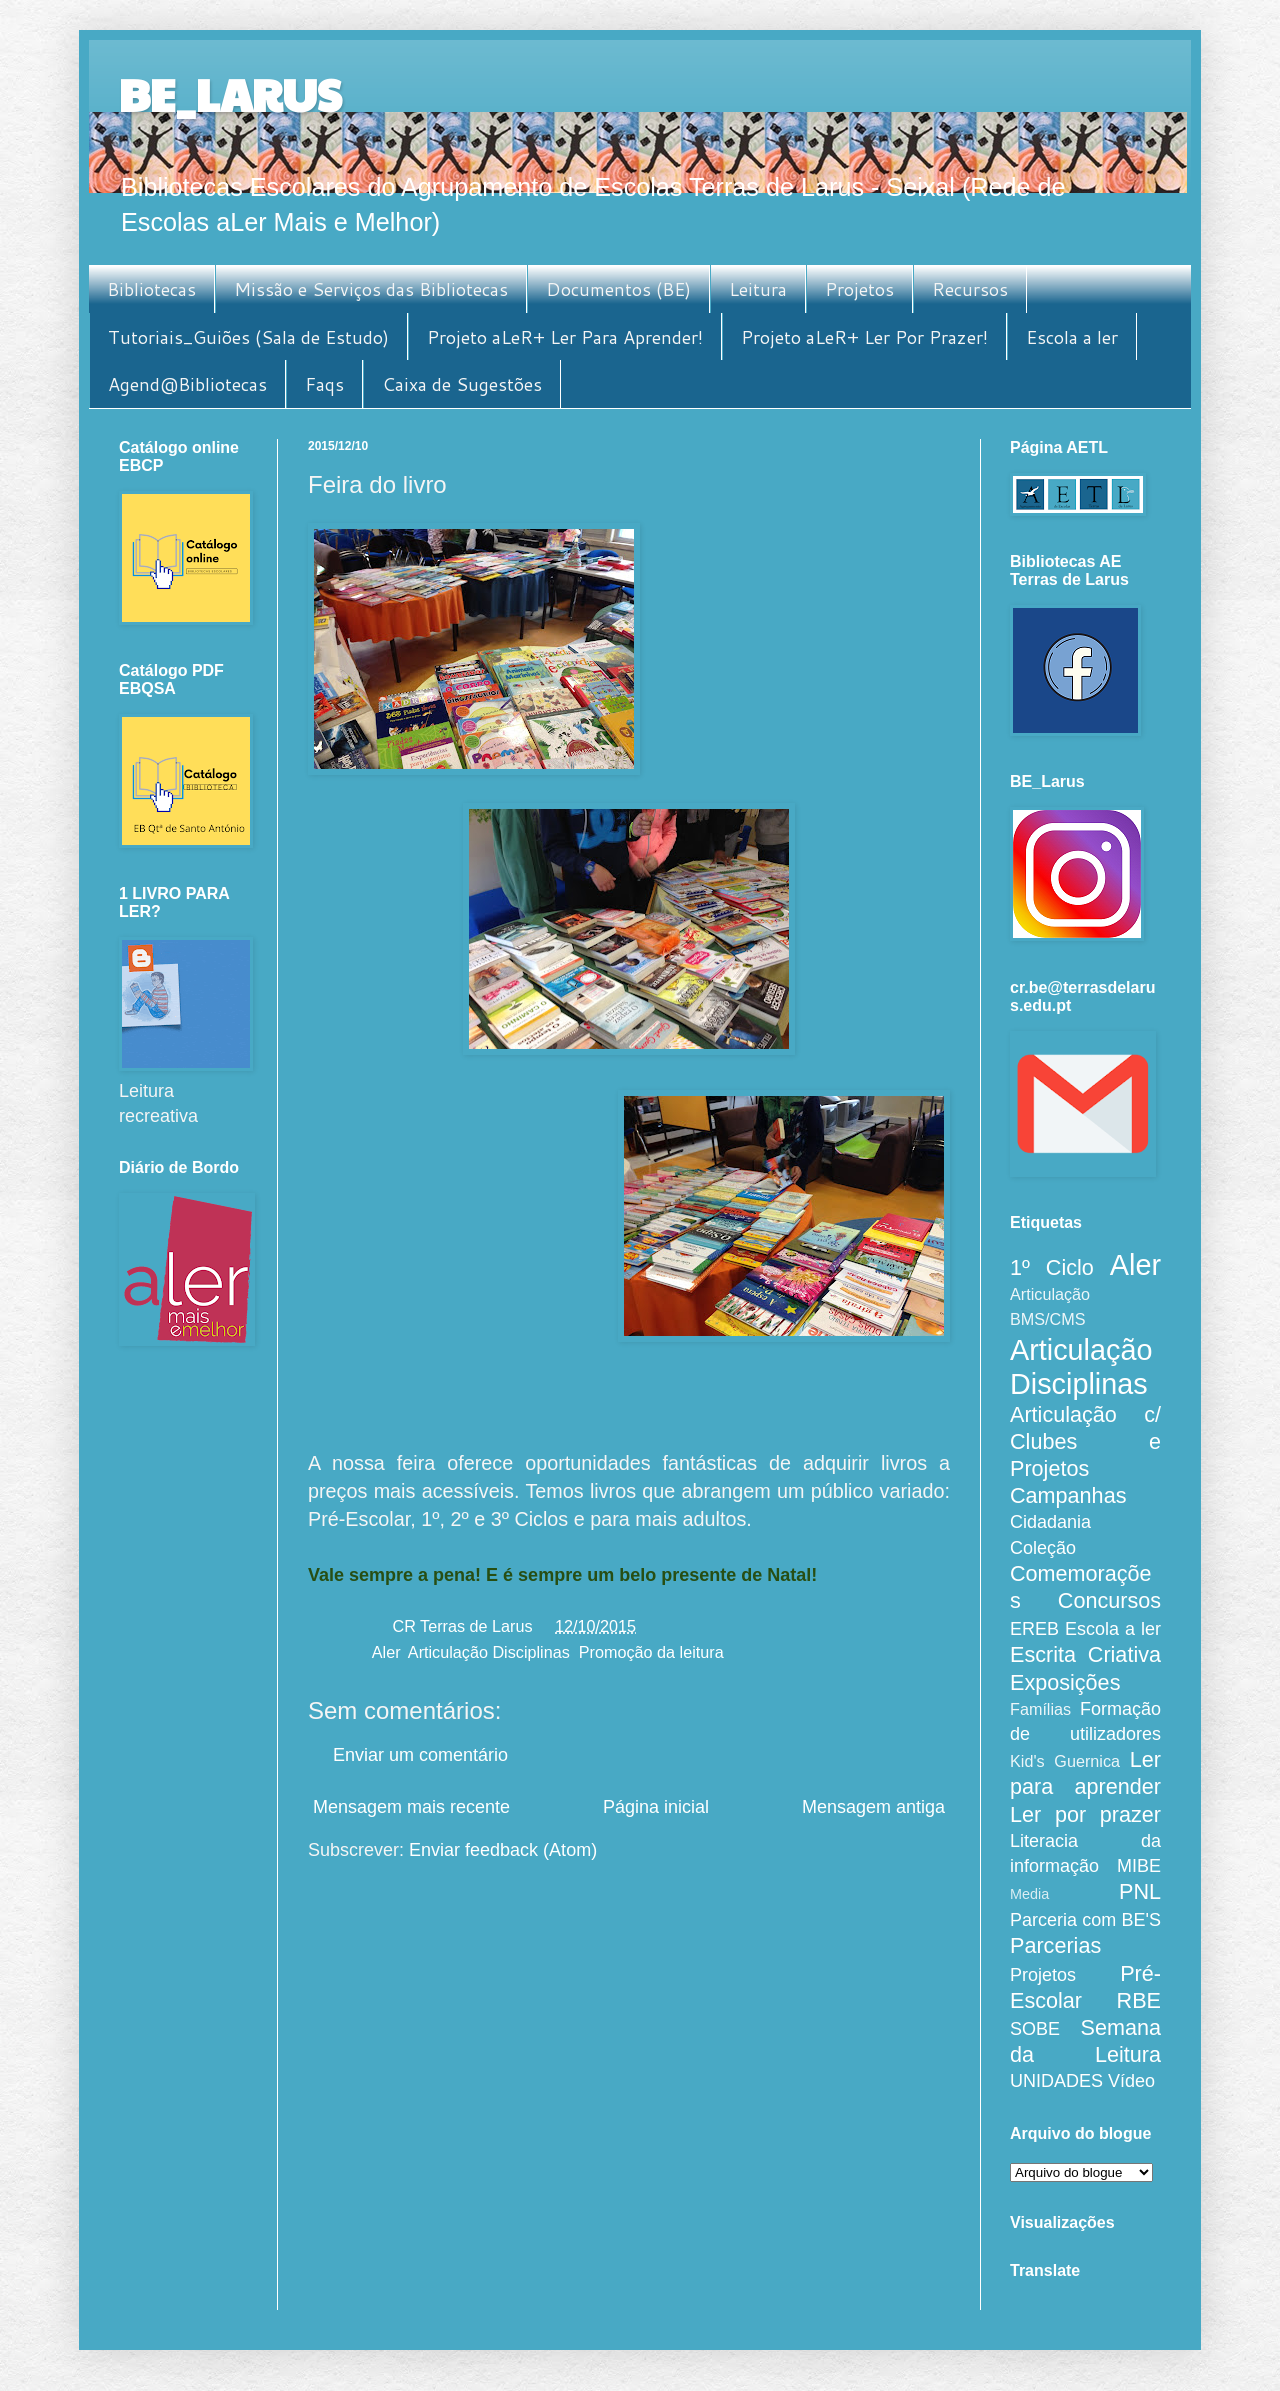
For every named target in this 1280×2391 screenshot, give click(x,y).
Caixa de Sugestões (462, 384)
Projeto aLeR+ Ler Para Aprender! (565, 337)
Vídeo (1131, 2081)
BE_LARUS (230, 93)
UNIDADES (1056, 2081)
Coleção (1043, 1548)
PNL (1140, 1891)
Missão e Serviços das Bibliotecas (371, 289)
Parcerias (1055, 1945)
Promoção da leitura (651, 1652)
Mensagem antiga (873, 1807)
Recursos (970, 289)
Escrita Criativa (1085, 1654)
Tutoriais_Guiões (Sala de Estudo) (248, 337)
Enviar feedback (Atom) (503, 1850)
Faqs (324, 384)
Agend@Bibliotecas (187, 384)
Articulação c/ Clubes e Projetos (1085, 1441)
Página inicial (656, 1807)
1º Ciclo (1052, 1267)
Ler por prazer (1085, 1814)
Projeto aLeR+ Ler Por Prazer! (864, 337)
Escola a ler (1072, 337)
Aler (386, 1652)
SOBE (1035, 2029)
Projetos (859, 289)
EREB (1034, 1629)
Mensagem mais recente (411, 1807)
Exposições (1065, 1682)
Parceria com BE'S (1085, 1920)
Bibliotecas (151, 289)
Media (1029, 1894)
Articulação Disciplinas (489, 1652)
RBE (1139, 2000)
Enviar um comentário (420, 1755)
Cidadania (1050, 1522)
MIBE (1139, 1866)
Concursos (1109, 1600)
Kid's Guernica (1065, 1761)
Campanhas (1068, 1495)
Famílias (1040, 1709)
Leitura (758, 289)
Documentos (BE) (618, 289)
